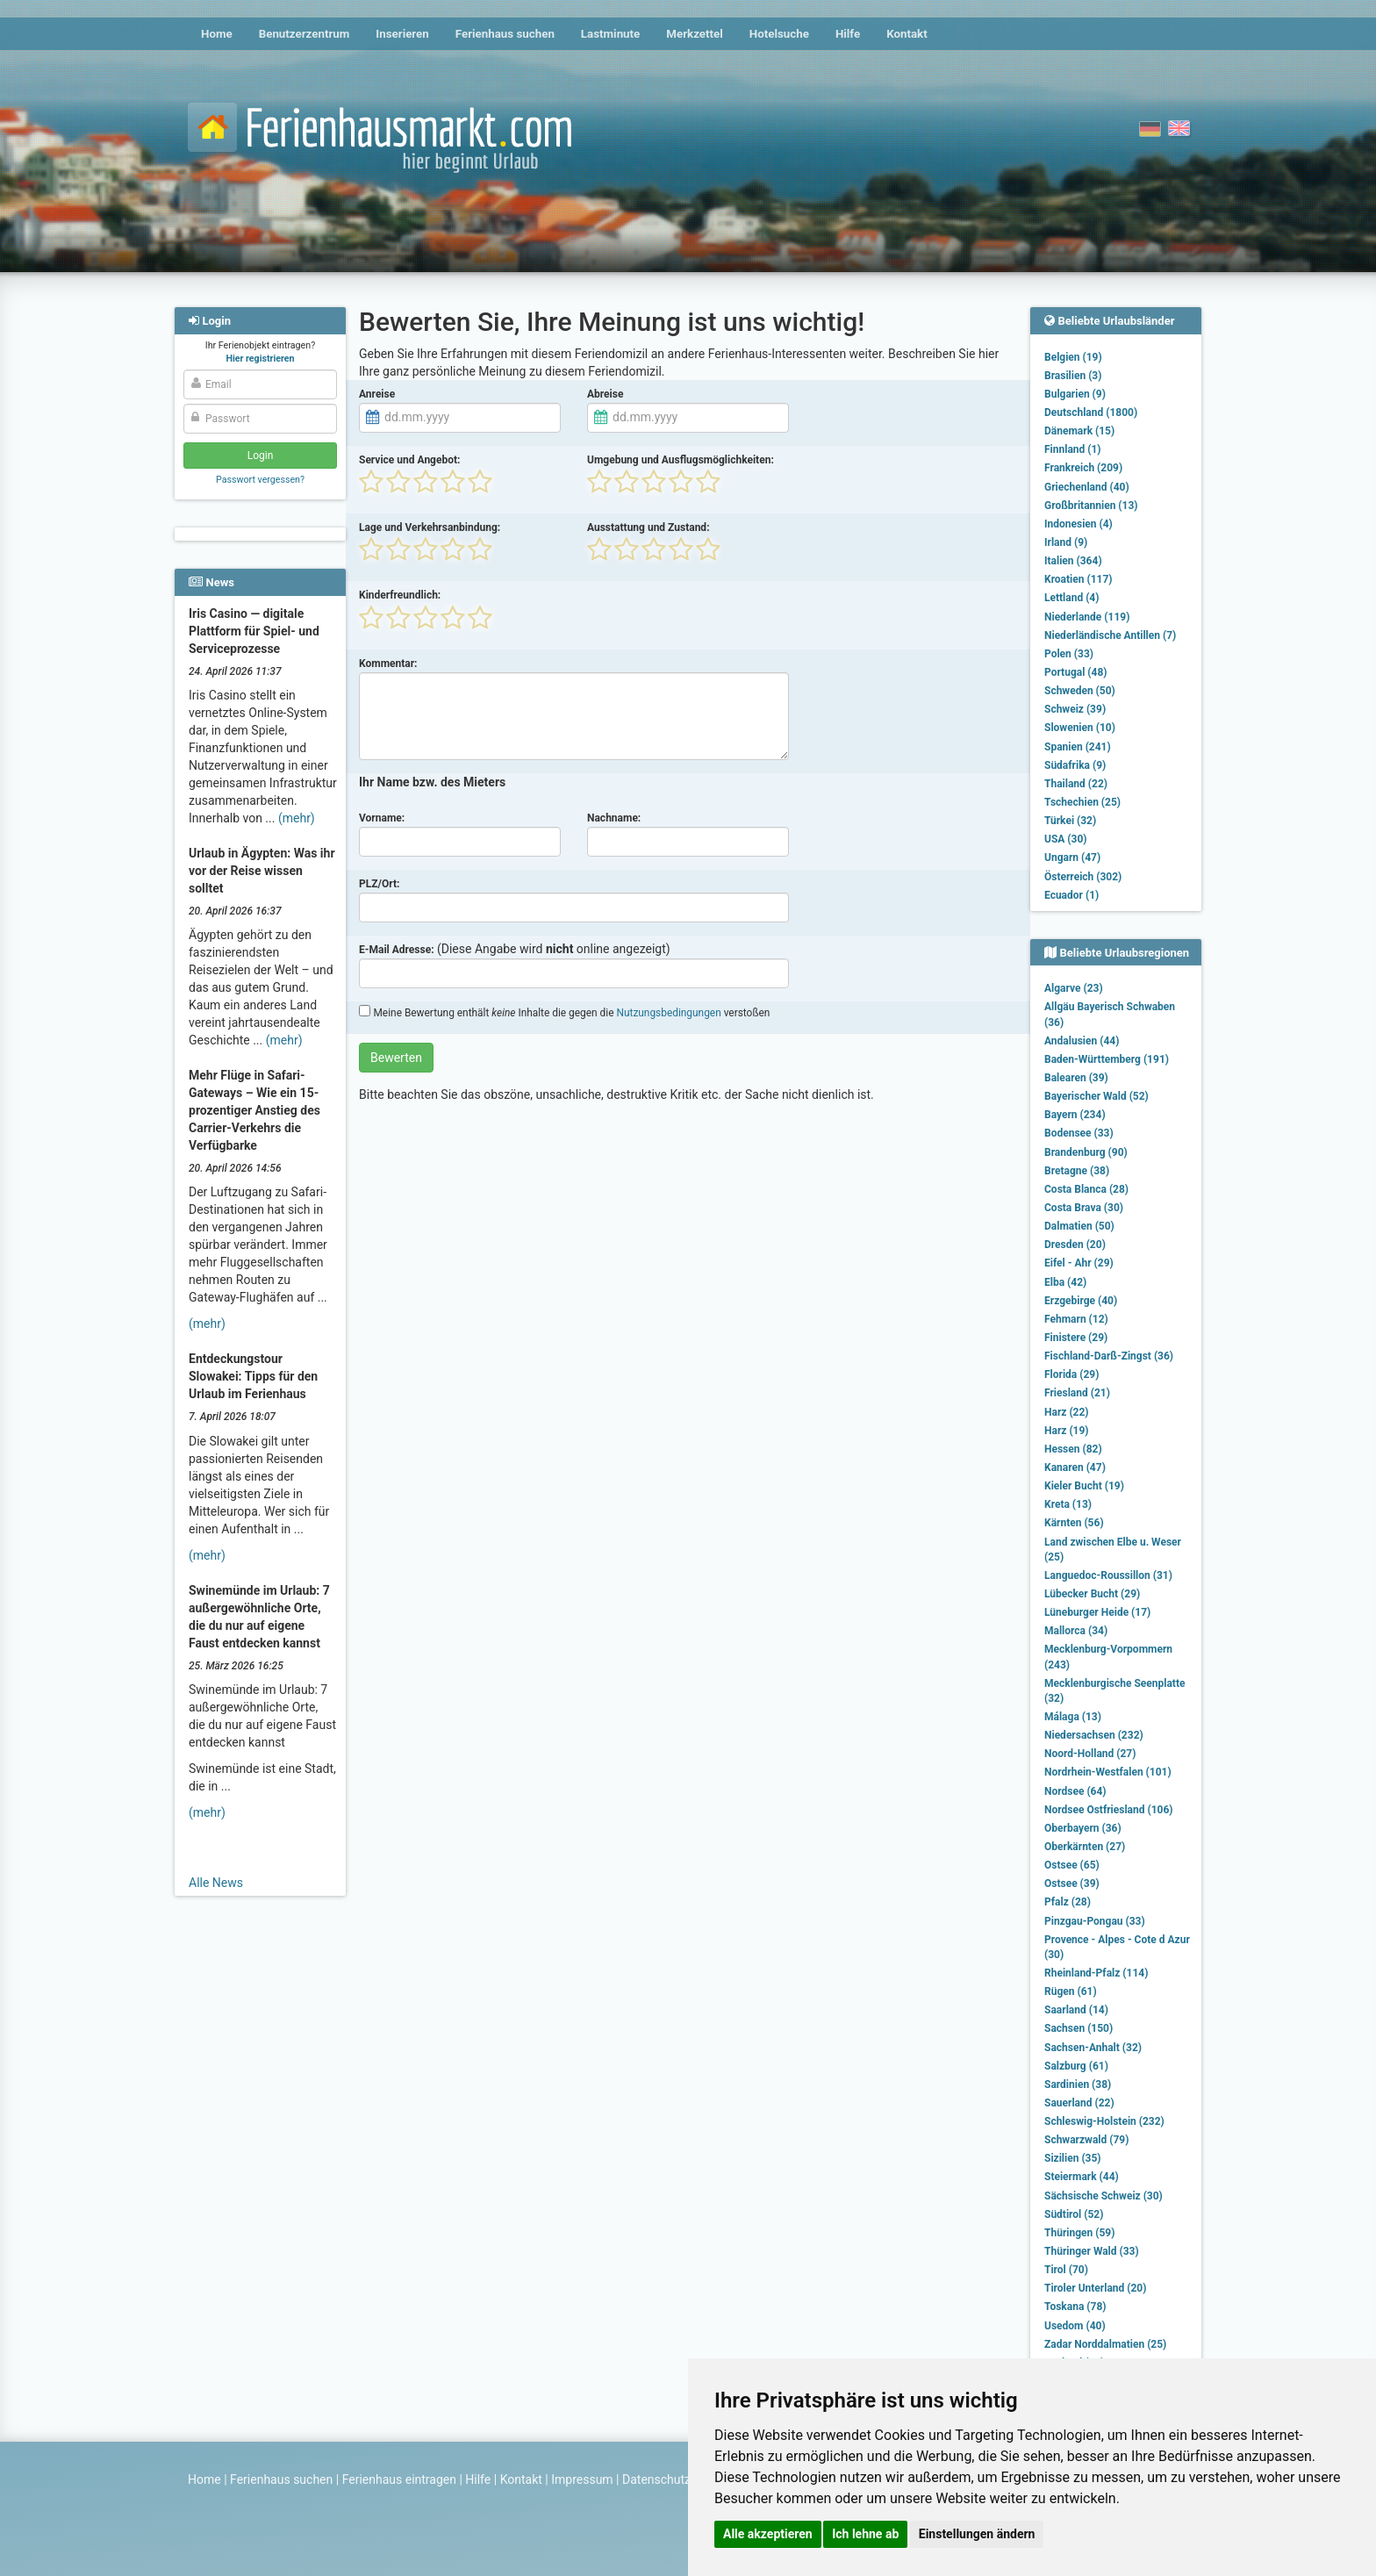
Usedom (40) (1075, 2326)
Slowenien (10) (1079, 727)
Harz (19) (1066, 1430)
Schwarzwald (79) (1086, 2140)
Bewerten (396, 1058)
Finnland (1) (1072, 449)
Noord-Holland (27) (1090, 1753)
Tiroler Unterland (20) (1095, 2288)
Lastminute (610, 33)
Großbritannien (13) (1091, 505)
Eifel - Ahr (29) (1079, 1263)
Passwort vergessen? (260, 479)
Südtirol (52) (1073, 2214)
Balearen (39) (1076, 1078)
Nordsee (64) (1075, 1791)
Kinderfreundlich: (400, 595)
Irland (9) (1065, 542)
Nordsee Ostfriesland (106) (1108, 1810)
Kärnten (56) (1074, 1523)
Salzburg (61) (1076, 2066)
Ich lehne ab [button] (865, 2534)
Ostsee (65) (1072, 1865)
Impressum (582, 2479)
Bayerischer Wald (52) (1096, 1096)
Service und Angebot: (409, 460)
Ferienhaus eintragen (399, 2479)
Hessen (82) (1073, 1449)
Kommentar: (388, 663)
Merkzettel (694, 33)
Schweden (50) (1079, 691)
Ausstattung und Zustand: (648, 527)
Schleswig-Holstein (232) (1104, 2121)
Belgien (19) (1073, 357)
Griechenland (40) (1086, 487)
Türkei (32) (1070, 820)
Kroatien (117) (1078, 579)
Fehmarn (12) (1076, 1319)
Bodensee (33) (1079, 1133)
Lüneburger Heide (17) (1097, 1612)
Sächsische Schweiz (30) (1103, 2196)
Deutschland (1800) (1090, 412)
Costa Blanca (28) (1086, 1189)
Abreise (605, 394)
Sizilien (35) (1072, 2158)
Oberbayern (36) (1083, 1828)
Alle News (216, 1883)
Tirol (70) (1066, 2270)
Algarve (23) (1073, 988)
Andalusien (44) (1081, 1041)
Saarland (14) (1076, 2010)
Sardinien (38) (1077, 2084)
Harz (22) (1066, 1412)
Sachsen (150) (1078, 2028)
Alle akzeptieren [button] (768, 2534)
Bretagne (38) (1076, 1171)
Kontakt (907, 33)
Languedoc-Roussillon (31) (1108, 1575)
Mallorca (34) (1075, 1631)
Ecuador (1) (1071, 895)
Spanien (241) (1077, 747)
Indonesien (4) (1078, 524)
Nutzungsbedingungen (668, 1013)
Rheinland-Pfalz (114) (1096, 1973)
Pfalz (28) (1067, 1902)
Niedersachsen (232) (1093, 1735)
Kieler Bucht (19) (1084, 1486)
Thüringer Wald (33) (1091, 2251)
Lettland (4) (1071, 598)
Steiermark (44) (1081, 2177)
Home (217, 33)
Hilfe (847, 33)
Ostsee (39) (1072, 1883)
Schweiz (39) (1075, 709)
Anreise (377, 394)
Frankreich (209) (1083, 468)
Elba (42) (1065, 1282)
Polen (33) (1068, 654)
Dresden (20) (1075, 1244)
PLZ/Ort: (379, 884)
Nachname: (614, 818)
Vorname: (382, 818)
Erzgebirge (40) (1080, 1301)
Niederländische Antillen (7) (1110, 635)
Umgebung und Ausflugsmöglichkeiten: (680, 460)
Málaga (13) (1072, 1717)
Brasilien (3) (1072, 376)
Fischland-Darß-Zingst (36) (1108, 1356)
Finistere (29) (1075, 1337)
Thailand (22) (1075, 784)
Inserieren (402, 33)
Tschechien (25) (1082, 802)
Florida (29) (1071, 1374)
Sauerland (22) (1079, 2103)
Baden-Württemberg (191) (1106, 1059)
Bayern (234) (1075, 1115)
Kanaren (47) (1075, 1467)
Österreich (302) (1083, 877)
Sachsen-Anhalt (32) (1093, 2047)
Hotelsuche (779, 33)
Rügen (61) (1070, 1991)
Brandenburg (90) (1086, 1152)
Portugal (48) (1075, 672)
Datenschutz (656, 2479)
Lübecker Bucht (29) (1092, 1594)
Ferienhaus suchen (505, 33)
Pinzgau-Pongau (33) (1094, 1921)
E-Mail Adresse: (396, 950)
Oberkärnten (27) (1084, 1847)
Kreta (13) (1068, 1504)
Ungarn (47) (1072, 857)
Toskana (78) (1075, 2306)
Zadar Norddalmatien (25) (1105, 2344)
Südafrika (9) (1075, 765)
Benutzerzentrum (304, 33)
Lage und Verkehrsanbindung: (429, 527)
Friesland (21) (1077, 1393)
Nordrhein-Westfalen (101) (1108, 1772)
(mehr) (296, 818)
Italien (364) (1073, 561)
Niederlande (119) (1086, 617)
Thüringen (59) (1079, 2233)
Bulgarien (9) (1075, 394)
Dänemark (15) (1079, 431)
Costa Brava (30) (1083, 1208)
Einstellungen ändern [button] (977, 2534)
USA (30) (1065, 839)
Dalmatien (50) (1079, 1226)
